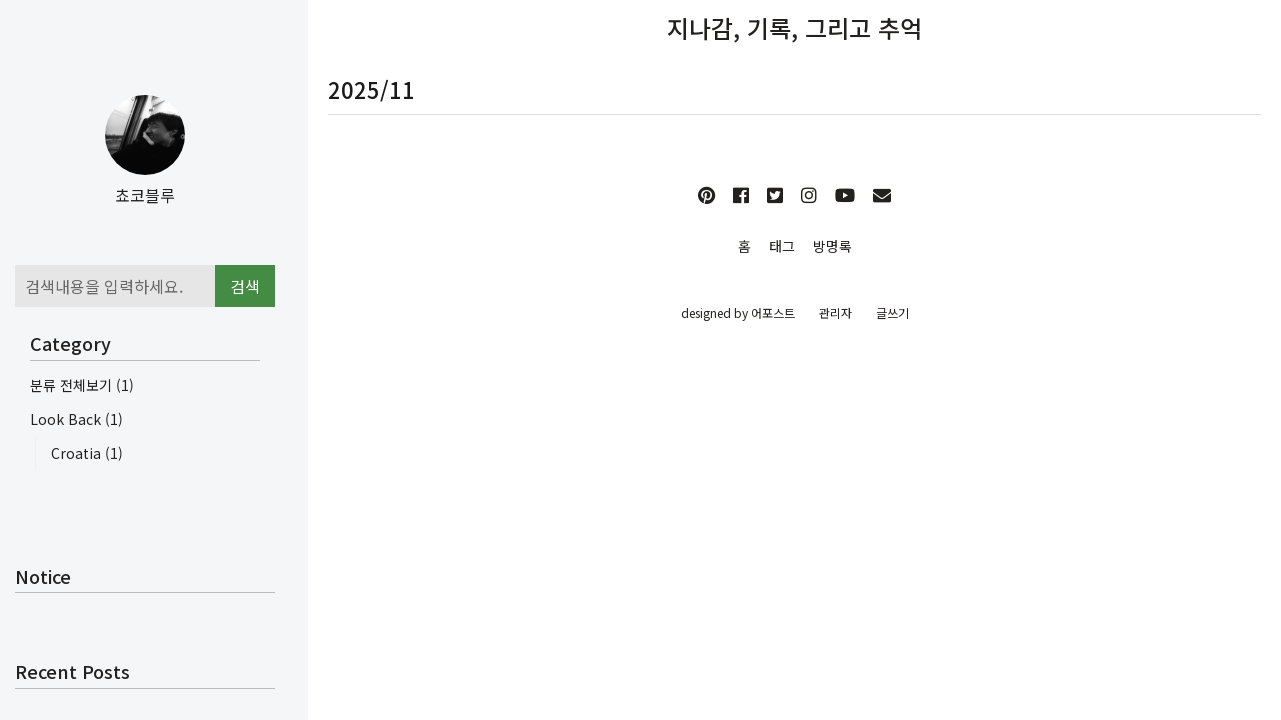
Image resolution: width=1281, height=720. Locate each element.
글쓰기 (892, 312)
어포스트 (773, 312)
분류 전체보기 (82, 385)
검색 (245, 286)
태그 (782, 246)
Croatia (87, 453)
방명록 (832, 246)
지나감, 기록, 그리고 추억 (794, 27)
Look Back (76, 419)
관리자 (835, 312)
